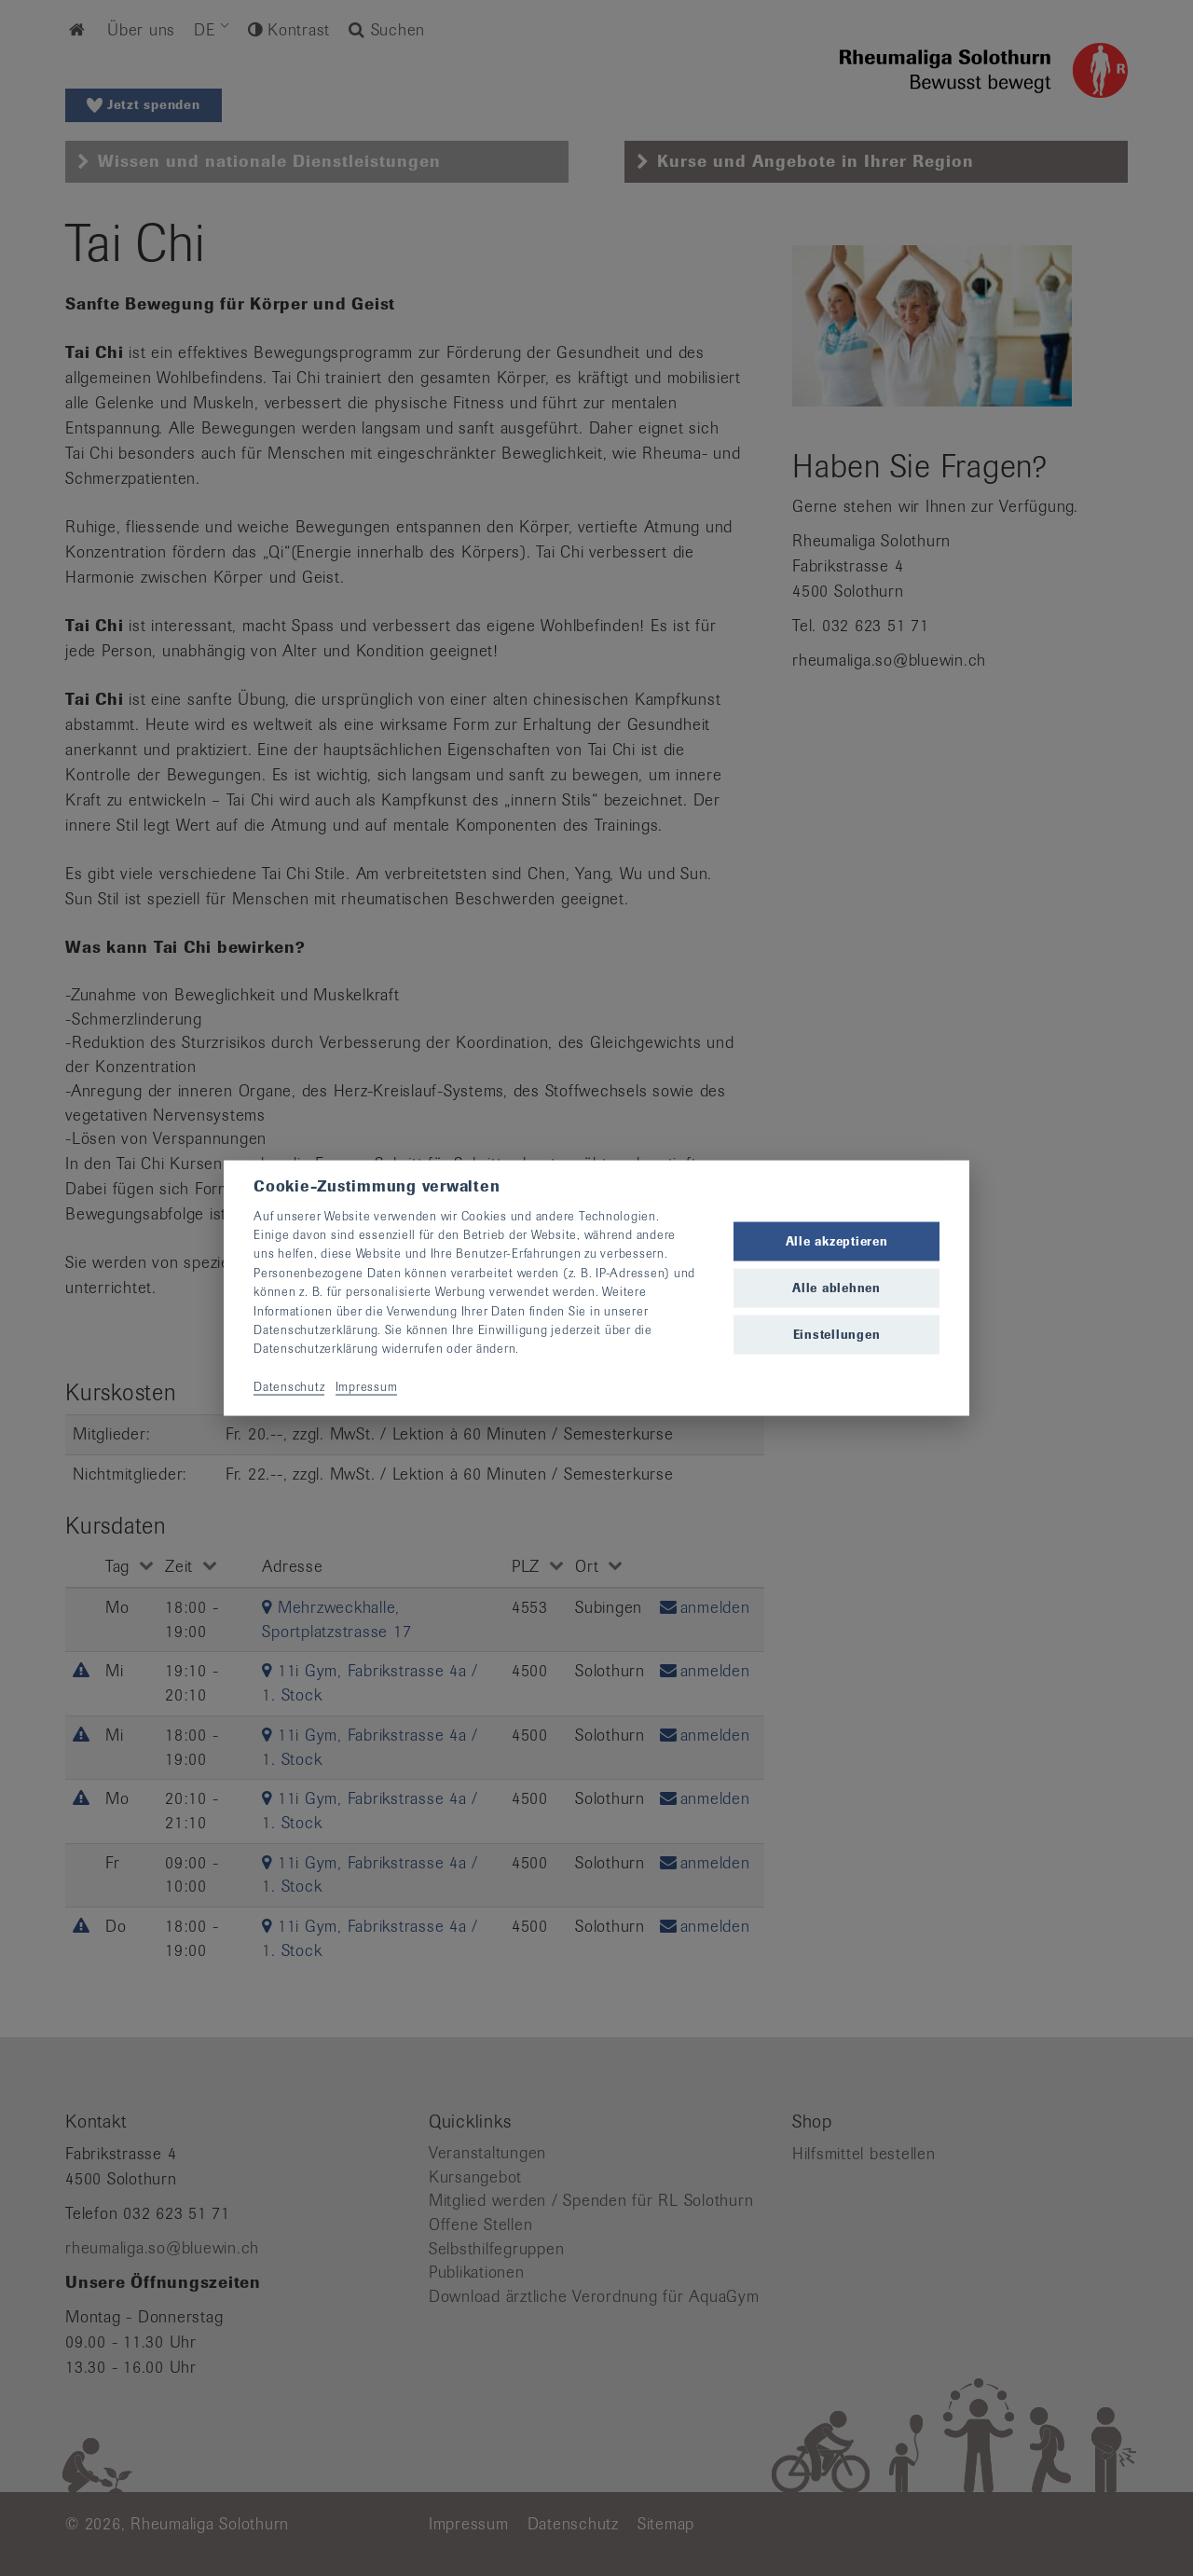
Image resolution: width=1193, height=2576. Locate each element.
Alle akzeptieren (837, 1240)
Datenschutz (289, 1387)
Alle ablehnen (836, 1288)
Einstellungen (837, 1335)
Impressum (367, 1387)
